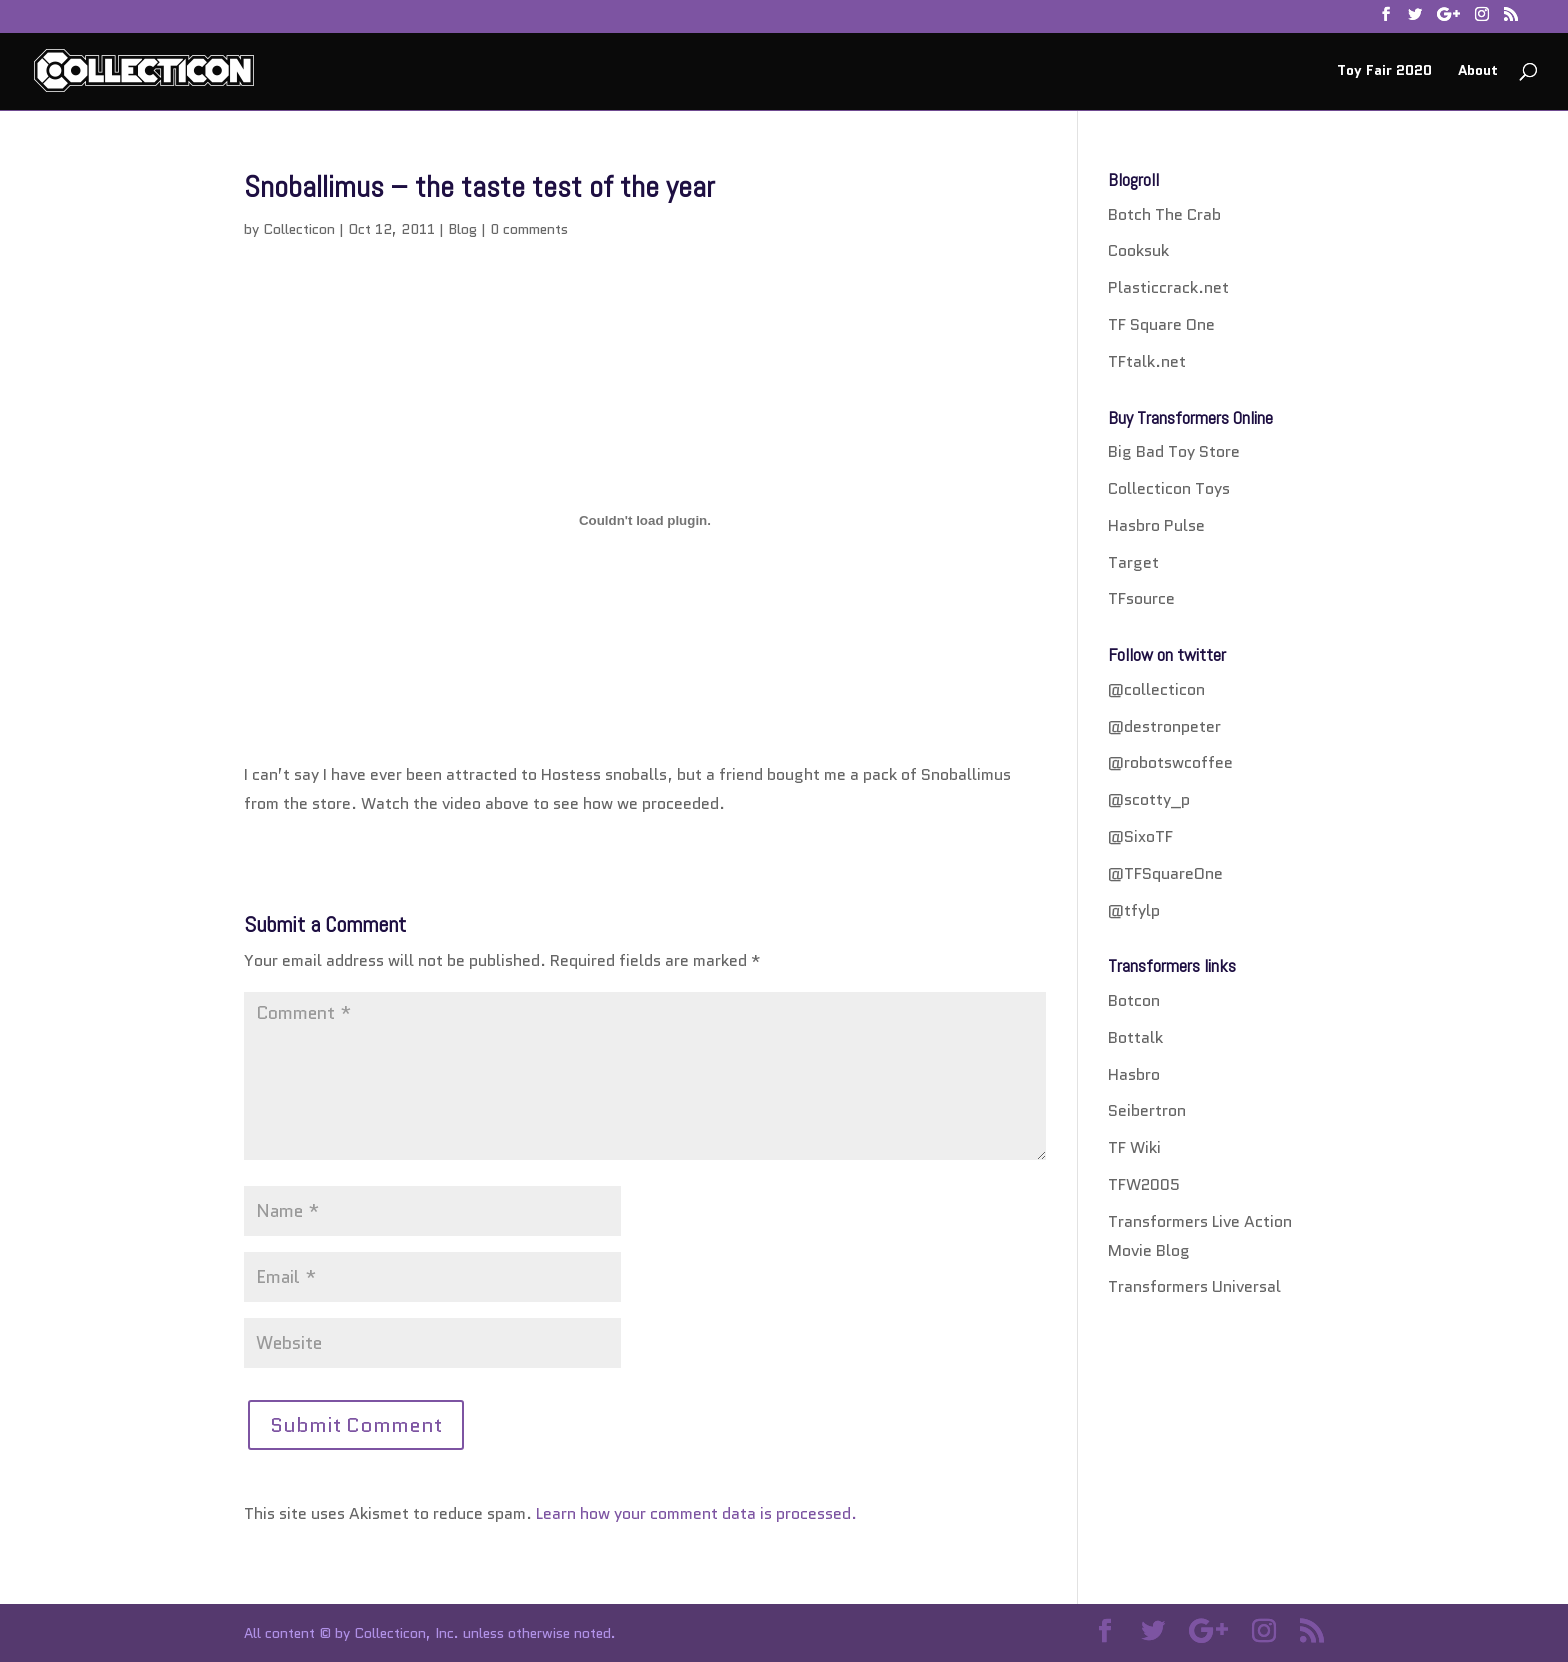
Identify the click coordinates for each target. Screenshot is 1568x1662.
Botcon (1134, 1000)
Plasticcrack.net (1168, 287)
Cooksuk (1138, 250)
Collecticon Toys (1169, 488)
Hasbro (1134, 1074)
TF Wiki (1134, 1147)
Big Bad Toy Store (1174, 451)
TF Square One (1161, 324)
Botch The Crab (1164, 214)
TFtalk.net (1147, 361)
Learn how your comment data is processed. (696, 1513)
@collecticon (1156, 689)
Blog (462, 229)
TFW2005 (1144, 1184)
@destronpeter (1164, 726)
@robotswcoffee (1170, 762)
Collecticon (299, 229)
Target (1133, 562)
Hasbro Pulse (1156, 525)
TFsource (1141, 598)
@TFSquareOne (1165, 873)
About (1478, 71)
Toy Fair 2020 (1384, 71)
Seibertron (1147, 1110)
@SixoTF (1140, 836)
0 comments (529, 229)
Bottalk (1135, 1037)
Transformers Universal (1194, 1286)
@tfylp (1134, 910)
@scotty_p (1149, 799)
